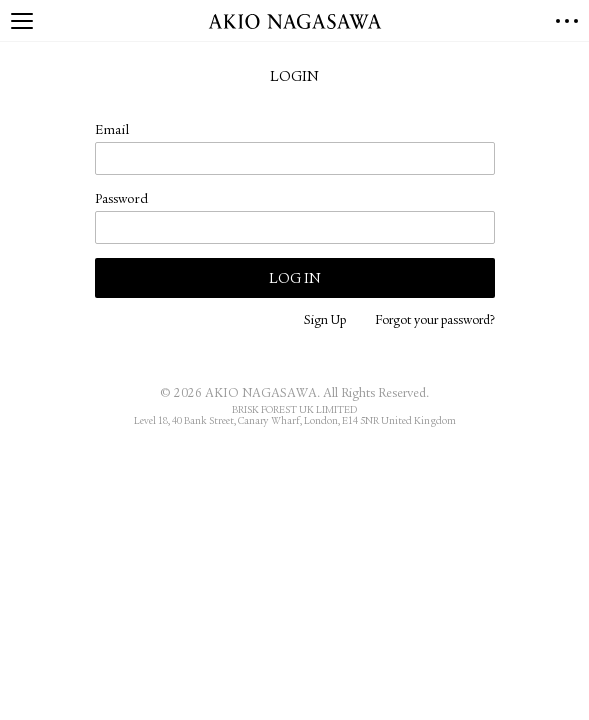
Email (112, 131)
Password (121, 200)
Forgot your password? (435, 321)
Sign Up (325, 321)
